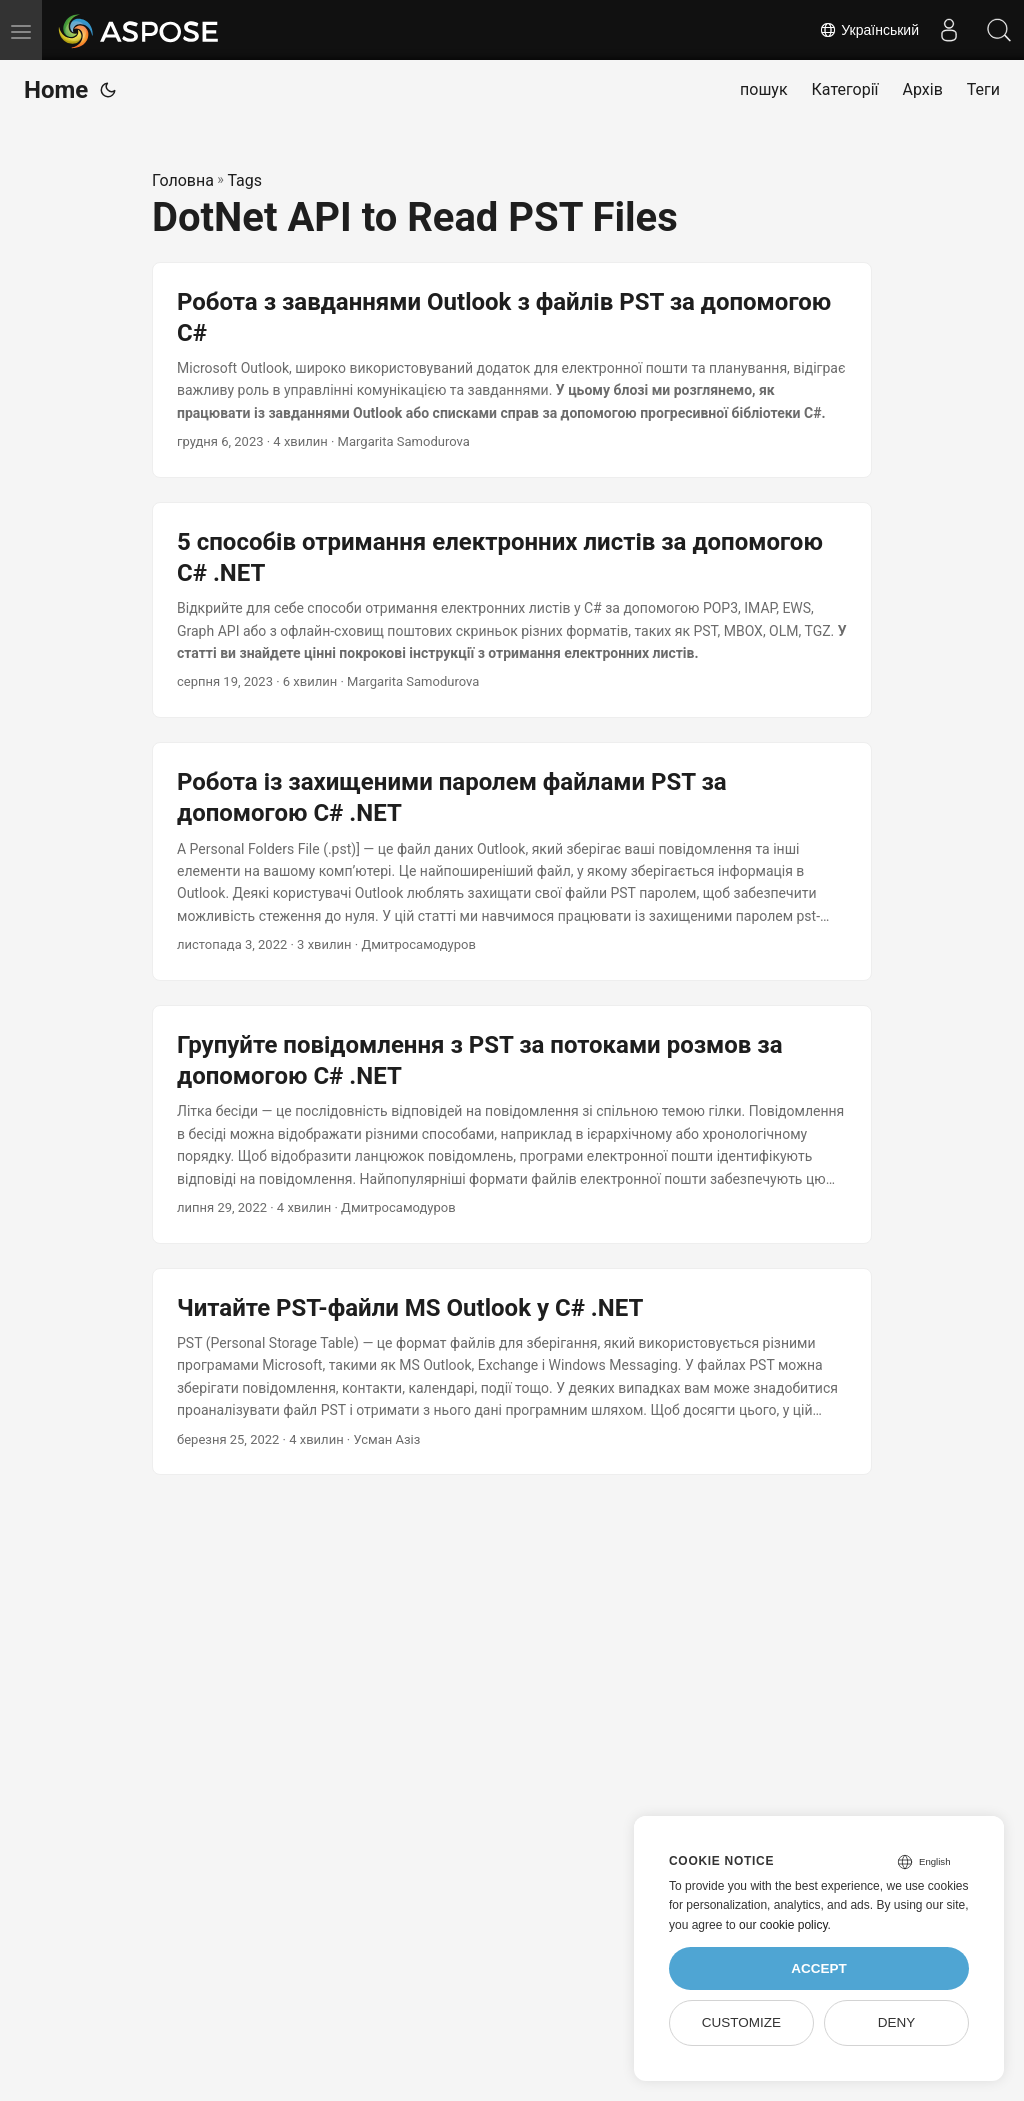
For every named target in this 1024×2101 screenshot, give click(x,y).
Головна (183, 180)
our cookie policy (783, 1925)
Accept (819, 1968)
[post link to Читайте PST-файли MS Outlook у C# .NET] (512, 1372)
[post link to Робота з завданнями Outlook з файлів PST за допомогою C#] (512, 370)
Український (869, 30)
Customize (741, 2022)
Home (56, 90)
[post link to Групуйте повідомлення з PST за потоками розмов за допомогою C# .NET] (512, 1124)
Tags (244, 180)
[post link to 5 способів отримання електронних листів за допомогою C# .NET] (512, 610)
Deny (897, 2022)
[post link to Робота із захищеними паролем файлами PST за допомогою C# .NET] (512, 861)
